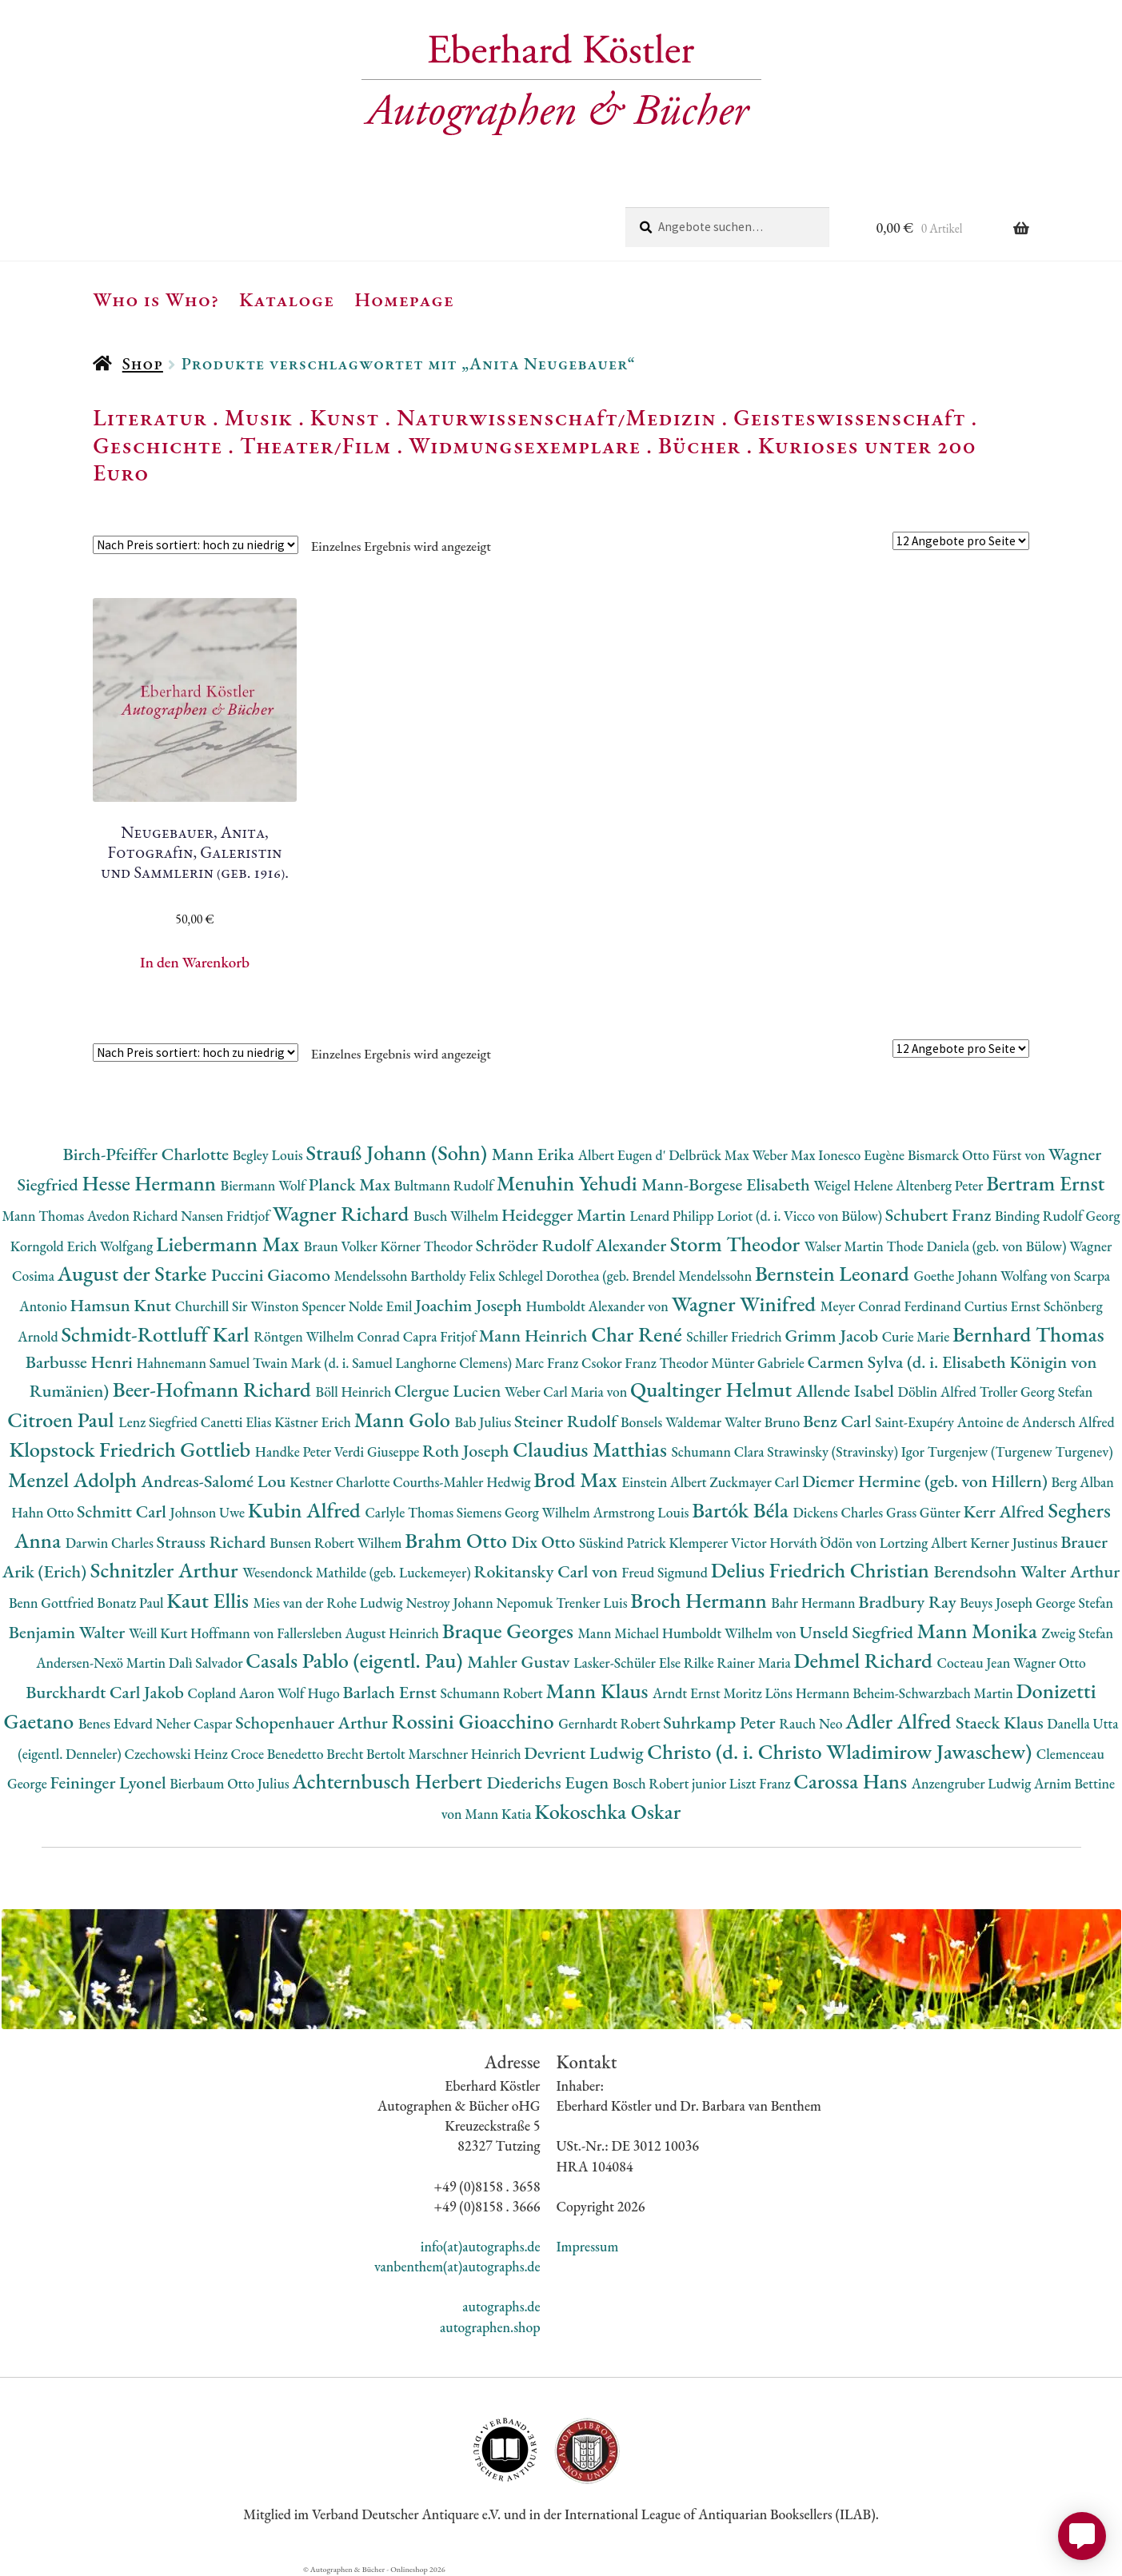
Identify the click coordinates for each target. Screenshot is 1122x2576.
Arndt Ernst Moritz (709, 1693)
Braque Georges (510, 1631)
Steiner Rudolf (567, 1421)
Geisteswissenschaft (849, 417)
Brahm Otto (458, 1540)
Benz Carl (839, 1421)
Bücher (699, 445)
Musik (259, 417)
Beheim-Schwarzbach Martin (934, 1693)
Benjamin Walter (69, 1632)
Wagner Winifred (746, 1304)
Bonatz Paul (131, 1602)
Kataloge (286, 299)
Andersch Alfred (1068, 1422)
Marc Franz (548, 1363)
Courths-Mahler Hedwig (463, 1482)
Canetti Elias (237, 1422)
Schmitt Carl (123, 1511)
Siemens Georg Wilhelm (525, 1512)
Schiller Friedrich (735, 1336)
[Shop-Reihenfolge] (195, 545)
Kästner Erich (313, 1422)
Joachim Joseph (470, 1305)
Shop (142, 363)
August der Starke (134, 1273)
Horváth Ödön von (824, 1542)
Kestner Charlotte (341, 1482)
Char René (638, 1334)
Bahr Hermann (814, 1602)
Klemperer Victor (719, 1542)
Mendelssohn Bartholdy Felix (416, 1275)
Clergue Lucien (449, 1390)
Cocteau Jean (975, 1662)
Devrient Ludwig (585, 1753)
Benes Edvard (117, 1723)
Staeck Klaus (1001, 1722)
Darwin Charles (111, 1542)
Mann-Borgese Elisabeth (727, 1184)
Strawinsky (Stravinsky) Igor (847, 1451)
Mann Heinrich (535, 1335)
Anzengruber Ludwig (973, 1783)
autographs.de (501, 2306)
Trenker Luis (593, 1602)
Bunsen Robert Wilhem (337, 1542)
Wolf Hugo (310, 1693)
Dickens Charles (839, 1512)
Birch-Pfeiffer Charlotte (147, 1154)
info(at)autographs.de (481, 2246)
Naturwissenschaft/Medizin (556, 417)
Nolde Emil (382, 1306)
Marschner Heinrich (466, 1754)
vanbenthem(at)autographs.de (457, 2266)
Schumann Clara (719, 1451)
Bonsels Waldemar (673, 1422)
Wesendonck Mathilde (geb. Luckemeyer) (357, 1572)
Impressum (588, 2246)
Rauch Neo (812, 1723)
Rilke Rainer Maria (739, 1662)
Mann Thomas (45, 1215)
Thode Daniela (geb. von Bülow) (978, 1246)
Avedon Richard (134, 1215)
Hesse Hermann (151, 1183)
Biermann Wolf (265, 1185)
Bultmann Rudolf (445, 1185)
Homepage (404, 299)
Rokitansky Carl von (547, 1571)
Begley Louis (269, 1155)
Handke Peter (294, 1451)
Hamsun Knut (122, 1305)
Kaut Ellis (209, 1600)
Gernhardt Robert (610, 1723)
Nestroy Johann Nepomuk (480, 1602)
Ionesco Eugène (863, 1155)
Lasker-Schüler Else (628, 1662)
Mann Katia (499, 1813)
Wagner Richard (343, 1213)
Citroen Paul (62, 1420)
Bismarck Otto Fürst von (978, 1155)
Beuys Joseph (998, 1602)
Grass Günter (925, 1512)
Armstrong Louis (643, 1512)
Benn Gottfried (53, 1602)
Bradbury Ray (909, 1601)
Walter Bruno (764, 1422)
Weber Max (785, 1155)
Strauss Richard (213, 1541)
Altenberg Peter (941, 1185)
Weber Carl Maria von (567, 1391)
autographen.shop (490, 2327)
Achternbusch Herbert (389, 1781)
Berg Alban (1082, 1482)
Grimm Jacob (833, 1335)
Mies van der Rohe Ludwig (329, 1602)
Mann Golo (404, 1420)
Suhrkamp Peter (721, 1722)
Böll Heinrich (355, 1391)
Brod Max (577, 1479)
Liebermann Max (230, 1244)
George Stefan (1074, 1602)
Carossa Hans (852, 1781)
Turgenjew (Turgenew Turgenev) (1020, 1451)
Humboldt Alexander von (598, 1306)
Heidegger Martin (565, 1214)
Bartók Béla (742, 1510)
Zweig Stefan (1077, 1633)
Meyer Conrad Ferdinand (892, 1306)
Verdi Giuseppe (378, 1451)
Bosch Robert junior (671, 1783)
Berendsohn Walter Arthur (1027, 1571)
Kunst (345, 417)
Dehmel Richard (865, 1660)
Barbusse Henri (81, 1362)
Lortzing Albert (925, 1542)
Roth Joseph (467, 1450)
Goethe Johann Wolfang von (993, 1275)
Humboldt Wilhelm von (731, 1633)
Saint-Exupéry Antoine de (948, 1422)
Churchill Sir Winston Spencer (262, 1306)
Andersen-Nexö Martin (102, 1662)
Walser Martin (846, 1246)
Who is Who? (156, 299)
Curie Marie (917, 1336)
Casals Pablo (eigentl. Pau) (356, 1660)
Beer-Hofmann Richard (214, 1389)
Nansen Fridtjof (227, 1215)
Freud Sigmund (666, 1572)
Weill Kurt (159, 1633)
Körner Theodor (428, 1246)
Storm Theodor (737, 1244)
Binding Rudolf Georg (1057, 1215)
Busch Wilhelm (457, 1215)
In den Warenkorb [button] (195, 962)
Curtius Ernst (1004, 1306)
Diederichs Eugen (550, 1782)
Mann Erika (535, 1154)
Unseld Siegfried (858, 1632)
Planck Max (351, 1184)
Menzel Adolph (74, 1479)
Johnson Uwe (209, 1512)
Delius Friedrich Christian (822, 1570)
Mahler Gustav (520, 1661)
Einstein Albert (665, 1482)
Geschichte (157, 445)
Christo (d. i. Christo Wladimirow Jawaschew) (841, 1751)
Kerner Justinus (1015, 1542)
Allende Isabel (847, 1390)
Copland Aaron (232, 1693)
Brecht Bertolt (367, 1754)
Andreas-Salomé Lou (216, 1481)
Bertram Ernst (1045, 1183)
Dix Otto (545, 1541)
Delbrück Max (710, 1155)
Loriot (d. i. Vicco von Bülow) (800, 1215)
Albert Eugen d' (623, 1155)
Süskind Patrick (624, 1542)
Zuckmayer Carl (755, 1482)
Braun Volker (342, 1246)
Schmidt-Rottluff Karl (157, 1334)
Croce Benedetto (279, 1754)
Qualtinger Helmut (713, 1389)
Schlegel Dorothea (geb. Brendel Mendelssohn (626, 1275)
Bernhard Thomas (1028, 1334)
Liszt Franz (761, 1783)
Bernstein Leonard (834, 1273)
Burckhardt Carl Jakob (106, 1692)
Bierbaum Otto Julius (231, 1783)
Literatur (150, 417)
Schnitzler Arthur (166, 1570)
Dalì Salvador (207, 1662)
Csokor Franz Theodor (646, 1363)
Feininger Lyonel (110, 1782)
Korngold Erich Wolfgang (83, 1246)
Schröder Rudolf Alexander (573, 1245)
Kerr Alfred (1006, 1511)
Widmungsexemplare (525, 445)
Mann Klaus (599, 1691)
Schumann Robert (493, 1693)
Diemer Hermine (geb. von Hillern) (927, 1481)
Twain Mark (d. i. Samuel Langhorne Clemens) (384, 1363)
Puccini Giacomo (272, 1274)
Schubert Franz (940, 1214)
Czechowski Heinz (178, 1754)
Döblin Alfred (939, 1391)
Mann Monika (979, 1631)
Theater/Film (315, 445)
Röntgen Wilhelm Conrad (328, 1336)
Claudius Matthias (592, 1449)
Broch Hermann (700, 1600)
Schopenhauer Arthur (313, 1722)
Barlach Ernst (391, 1692)
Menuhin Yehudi (569, 1183)
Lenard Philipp (673, 1215)
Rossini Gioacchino (474, 1721)
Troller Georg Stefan (1036, 1391)
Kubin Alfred (306, 1510)
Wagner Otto (1049, 1662)
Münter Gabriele (759, 1363)
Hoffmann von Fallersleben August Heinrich (316, 1633)
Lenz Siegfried (159, 1422)
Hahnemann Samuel (194, 1363)
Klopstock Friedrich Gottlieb (131, 1449)
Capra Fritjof (441, 1336)
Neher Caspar (195, 1723)
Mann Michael (620, 1633)
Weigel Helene (854, 1185)
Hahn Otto (44, 1512)
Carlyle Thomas (410, 1512)
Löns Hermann (808, 1693)
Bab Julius (483, 1422)
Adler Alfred (900, 1721)
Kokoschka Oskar (607, 1811)
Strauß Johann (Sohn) (398, 1152)
